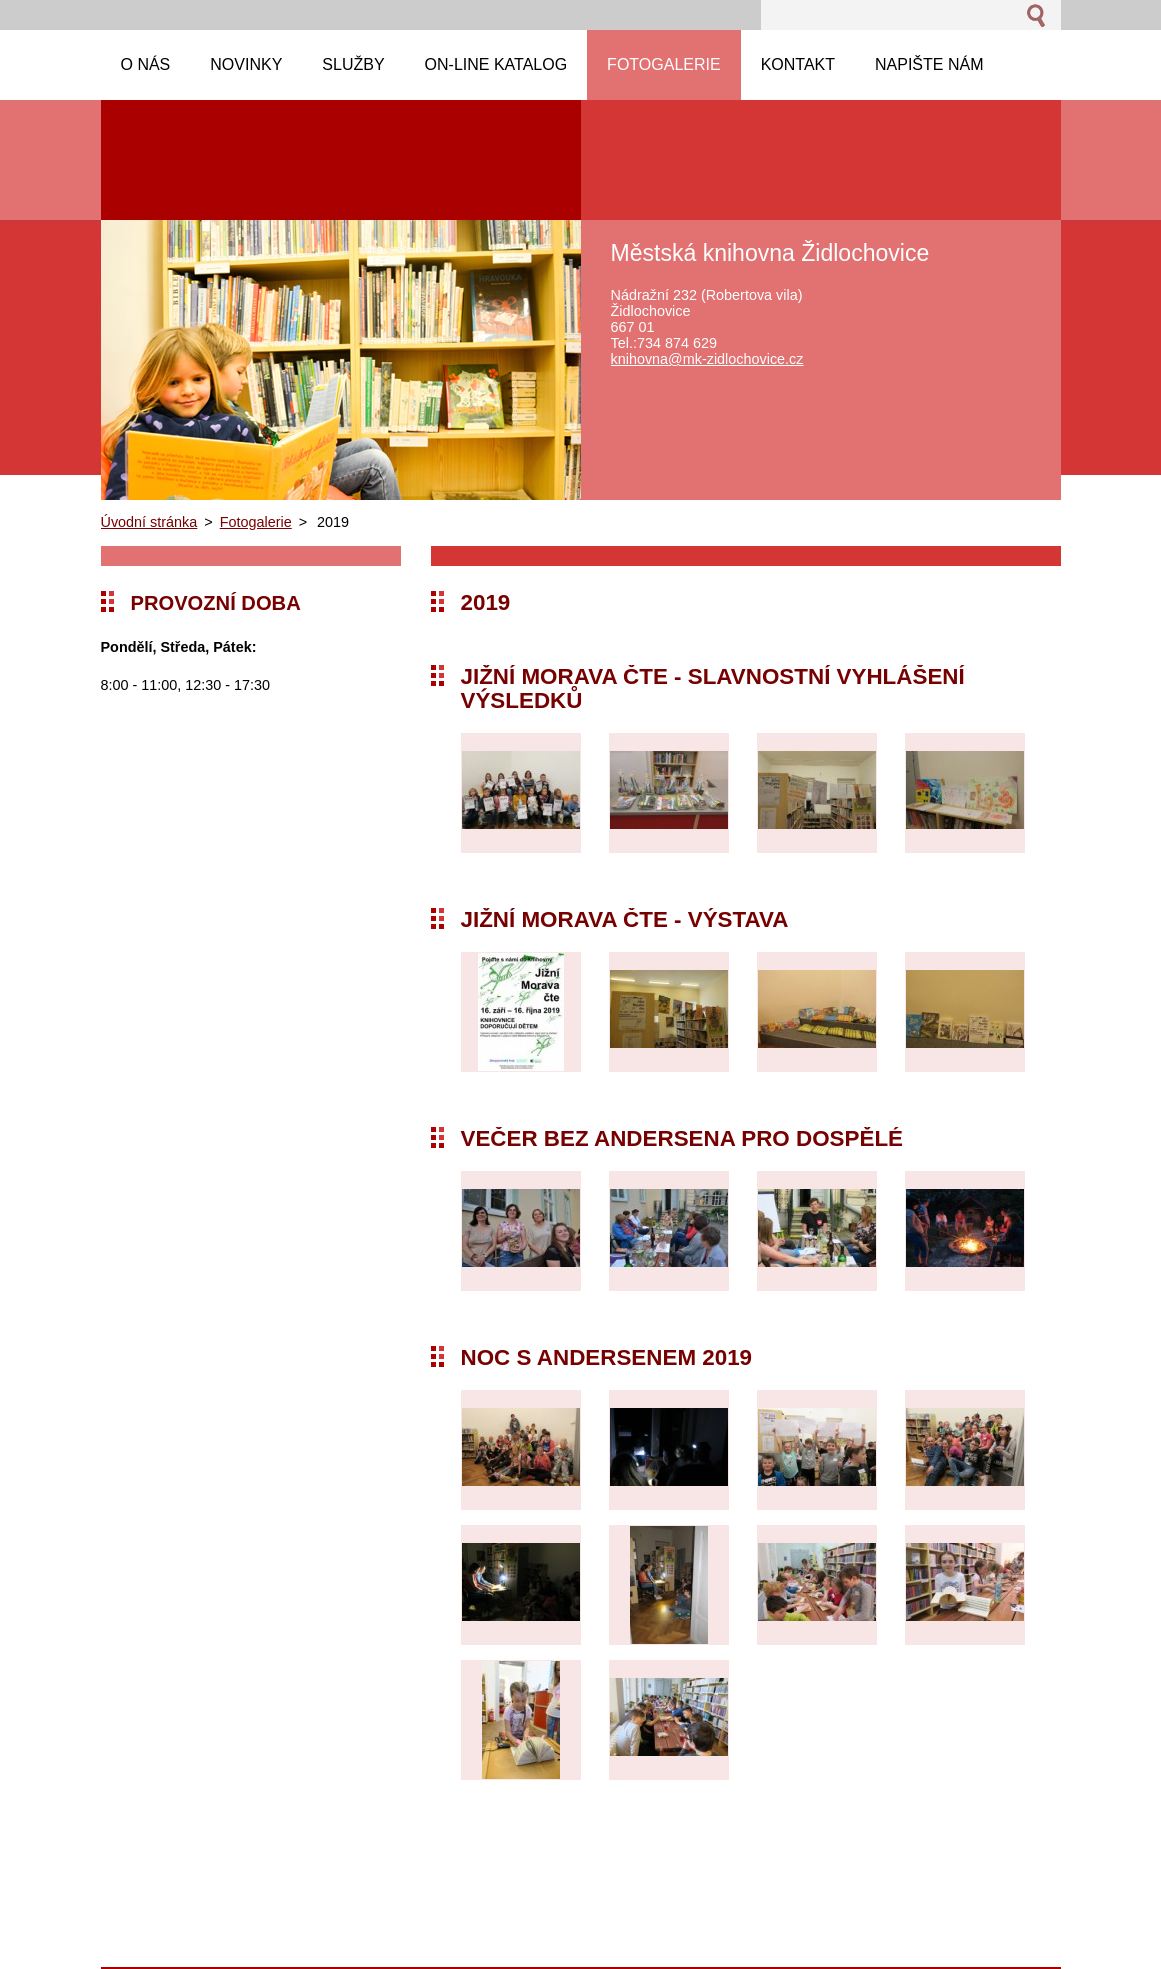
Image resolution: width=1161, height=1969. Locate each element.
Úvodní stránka (149, 522)
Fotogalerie (256, 522)
